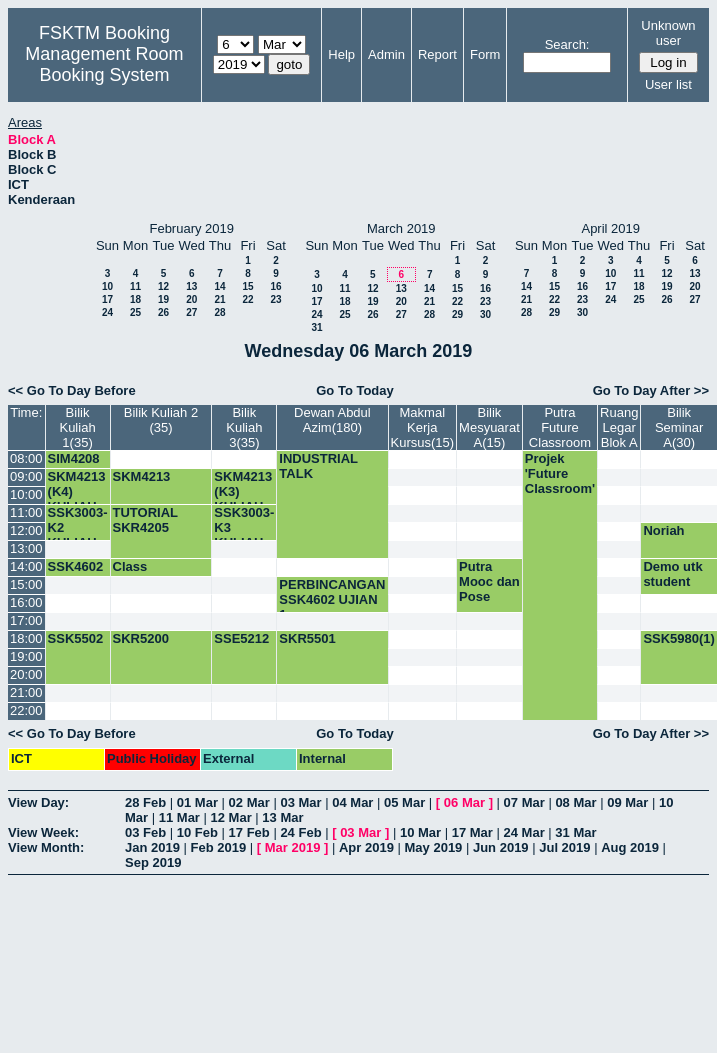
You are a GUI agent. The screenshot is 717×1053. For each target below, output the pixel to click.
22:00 (26, 710)
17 (107, 299)
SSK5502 (76, 638)
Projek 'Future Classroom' (560, 473)
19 (163, 299)
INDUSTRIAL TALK (318, 466)
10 (107, 286)
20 (191, 299)
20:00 (26, 674)
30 (485, 314)
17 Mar (472, 832)
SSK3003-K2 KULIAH (78, 527)
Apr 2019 (366, 847)
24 (107, 312)
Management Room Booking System (104, 64)
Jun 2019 (501, 847)
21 (219, 299)
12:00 (26, 530)
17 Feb (249, 832)
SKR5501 (307, 638)
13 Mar (282, 817)
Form (485, 54)
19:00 (26, 656)
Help (341, 54)
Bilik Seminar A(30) (679, 427)
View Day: (38, 802)
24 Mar (524, 832)
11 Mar (179, 817)
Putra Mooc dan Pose (489, 581)
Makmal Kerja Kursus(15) (423, 427)
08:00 (26, 458)
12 (163, 286)
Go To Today (355, 390)
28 (219, 312)
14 (219, 286)
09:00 (26, 476)
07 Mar (524, 802)
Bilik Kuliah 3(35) (244, 427)
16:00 (26, 602)
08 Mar (575, 802)
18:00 (26, 638)
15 (247, 286)
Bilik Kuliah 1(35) (77, 427)
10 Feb (197, 832)
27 (191, 312)
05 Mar (404, 802)
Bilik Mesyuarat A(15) (489, 427)
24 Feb (300, 832)
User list (668, 84)
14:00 (26, 566)
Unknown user (668, 33)
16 (275, 286)
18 (135, 299)
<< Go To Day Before (72, 390)
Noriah (663, 530)
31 (316, 327)
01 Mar (197, 802)
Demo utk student (672, 574)
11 (135, 286)
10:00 (26, 494)
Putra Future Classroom (560, 427)
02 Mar (249, 802)
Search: (567, 44)
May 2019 (434, 847)
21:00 (26, 692)
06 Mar (464, 802)
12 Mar (231, 817)
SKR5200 (141, 638)
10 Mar (420, 832)
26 (163, 312)
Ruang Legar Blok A (619, 427)
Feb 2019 (219, 847)
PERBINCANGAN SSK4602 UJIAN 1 (332, 599)
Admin (386, 54)
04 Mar (352, 802)
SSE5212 (241, 638)
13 (191, 286)
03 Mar (300, 802)
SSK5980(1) (679, 638)
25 (135, 312)
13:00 (26, 548)
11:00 (26, 512)
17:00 (26, 620)
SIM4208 (74, 458)
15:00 (26, 584)
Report (437, 54)
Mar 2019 (293, 847)
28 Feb (145, 802)
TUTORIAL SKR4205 (145, 520)
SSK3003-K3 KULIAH (244, 527)
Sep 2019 (153, 862)
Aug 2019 (630, 847)
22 (247, 299)
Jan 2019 (152, 847)
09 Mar (627, 802)
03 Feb (145, 832)
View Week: (43, 832)
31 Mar (575, 832)
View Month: (46, 847)
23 (275, 299)
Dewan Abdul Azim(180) (332, 420)
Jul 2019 (564, 847)
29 (457, 314)
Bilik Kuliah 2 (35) (161, 420)
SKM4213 (142, 476)
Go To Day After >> (651, 390)
